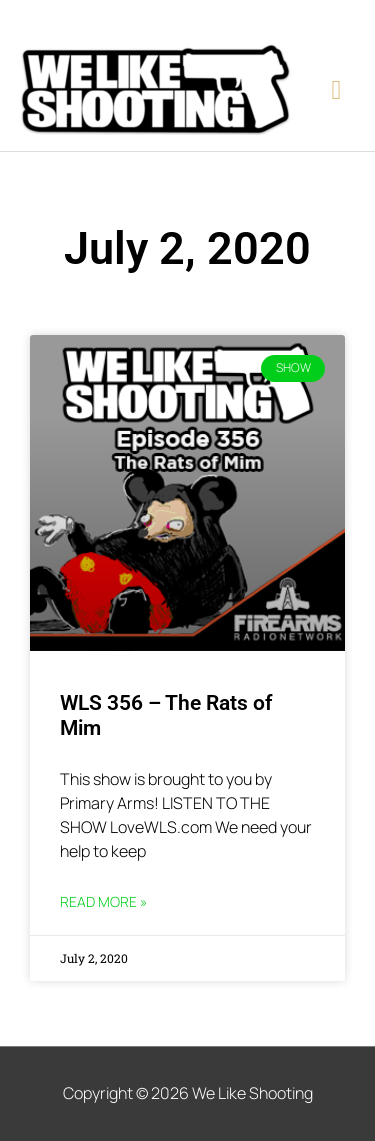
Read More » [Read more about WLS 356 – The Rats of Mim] (103, 901)
